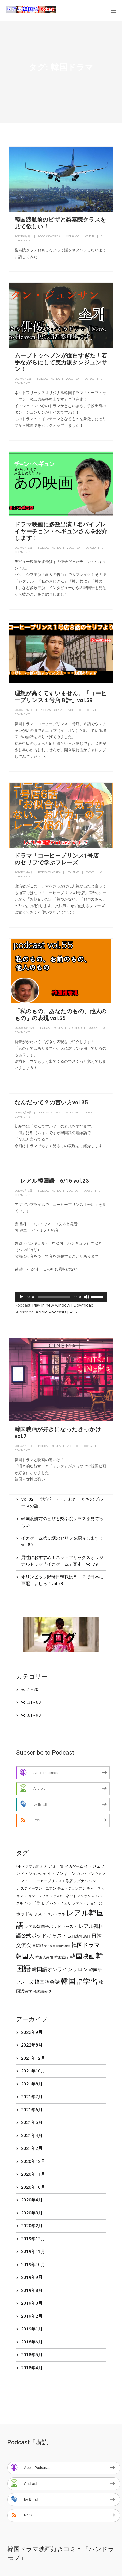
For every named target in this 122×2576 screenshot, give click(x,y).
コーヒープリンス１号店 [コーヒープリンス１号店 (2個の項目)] (53, 1881)
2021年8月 (32, 2083)
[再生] (21, 1296)
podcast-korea (49, 236)
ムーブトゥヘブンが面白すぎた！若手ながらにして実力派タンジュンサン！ (61, 362)
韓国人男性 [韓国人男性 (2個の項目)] (44, 1957)
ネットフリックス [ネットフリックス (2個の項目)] (80, 1896)
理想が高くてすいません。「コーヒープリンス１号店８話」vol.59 (61, 696)
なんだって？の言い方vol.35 (51, 1102)
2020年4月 (32, 2199)
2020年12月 (33, 2161)
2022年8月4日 (23, 236)
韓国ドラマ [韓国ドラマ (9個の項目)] (85, 1945)
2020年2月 (32, 2225)
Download (83, 1305)
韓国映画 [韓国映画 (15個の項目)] (82, 1956)
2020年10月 (33, 2187)
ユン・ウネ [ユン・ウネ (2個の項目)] (56, 1914)
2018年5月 (32, 2354)
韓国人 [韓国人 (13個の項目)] (25, 1956)
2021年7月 (32, 2096)
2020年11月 (33, 2174)
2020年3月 (32, 2212)
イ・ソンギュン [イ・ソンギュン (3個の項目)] (61, 1873)
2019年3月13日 (23, 1112)
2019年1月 (32, 2328)
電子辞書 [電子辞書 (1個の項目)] (49, 1946)
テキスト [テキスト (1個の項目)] (59, 1896)
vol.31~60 (74, 710)
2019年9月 (32, 2277)
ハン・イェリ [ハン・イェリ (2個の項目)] (60, 1903)
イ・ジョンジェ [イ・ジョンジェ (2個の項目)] (33, 1874)
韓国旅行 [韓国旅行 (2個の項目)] (61, 1957)
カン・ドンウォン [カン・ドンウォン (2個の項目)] (91, 1874)
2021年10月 (33, 2070)
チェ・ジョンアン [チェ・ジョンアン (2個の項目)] (71, 1888)
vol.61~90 (72, 236)
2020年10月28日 (24, 1028)
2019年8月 (32, 2290)
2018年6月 (32, 2341)
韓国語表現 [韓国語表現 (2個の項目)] (42, 1991)
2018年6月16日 (23, 1190)
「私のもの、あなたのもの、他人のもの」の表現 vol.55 (61, 1014)
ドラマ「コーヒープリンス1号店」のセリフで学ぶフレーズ (59, 858)
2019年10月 (33, 2264)
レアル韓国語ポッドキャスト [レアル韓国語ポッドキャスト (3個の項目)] (50, 1926)
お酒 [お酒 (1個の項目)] (36, 1866)
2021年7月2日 (23, 378)
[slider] (54, 1297)
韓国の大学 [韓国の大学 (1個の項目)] (63, 1946)
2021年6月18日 (23, 547)
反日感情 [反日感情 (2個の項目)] (75, 1936)
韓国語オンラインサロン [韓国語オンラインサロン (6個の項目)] (60, 1969)
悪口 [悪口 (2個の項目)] (86, 1936)
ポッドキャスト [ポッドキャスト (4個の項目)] (31, 1913)
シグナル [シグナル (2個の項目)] (81, 1881)
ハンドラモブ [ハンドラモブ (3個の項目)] (36, 1903)
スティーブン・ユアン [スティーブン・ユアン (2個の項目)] (38, 1888)
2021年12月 (33, 2058)
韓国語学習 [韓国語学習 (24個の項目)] (79, 1981)
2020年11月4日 (23, 872)
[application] (61, 1297)
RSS (73, 1312)
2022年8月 (32, 2045)
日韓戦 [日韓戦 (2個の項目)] (37, 1946)
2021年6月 (32, 2109)
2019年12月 (33, 2238)
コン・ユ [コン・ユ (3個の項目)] (24, 1881)
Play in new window (51, 1305)
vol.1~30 (72, 1190)
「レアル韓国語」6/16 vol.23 (52, 1180)
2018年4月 (32, 2367)
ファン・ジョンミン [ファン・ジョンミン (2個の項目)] (88, 1903)
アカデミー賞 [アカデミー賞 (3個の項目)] (52, 1866)
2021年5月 (32, 2122)
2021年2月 (32, 2148)
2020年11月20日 (24, 710)
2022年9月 (32, 2032)
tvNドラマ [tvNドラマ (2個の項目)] (24, 1866)
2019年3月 (32, 2303)
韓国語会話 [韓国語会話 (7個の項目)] (47, 1982)
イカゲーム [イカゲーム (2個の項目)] (74, 1866)
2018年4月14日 (23, 1446)
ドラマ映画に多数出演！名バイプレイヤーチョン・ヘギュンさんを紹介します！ (61, 531)
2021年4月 (32, 2135)
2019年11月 (33, 2251)
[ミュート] (86, 1296)
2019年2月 (32, 2316)
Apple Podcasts (51, 1312)
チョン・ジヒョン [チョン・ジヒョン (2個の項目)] (38, 1896)
